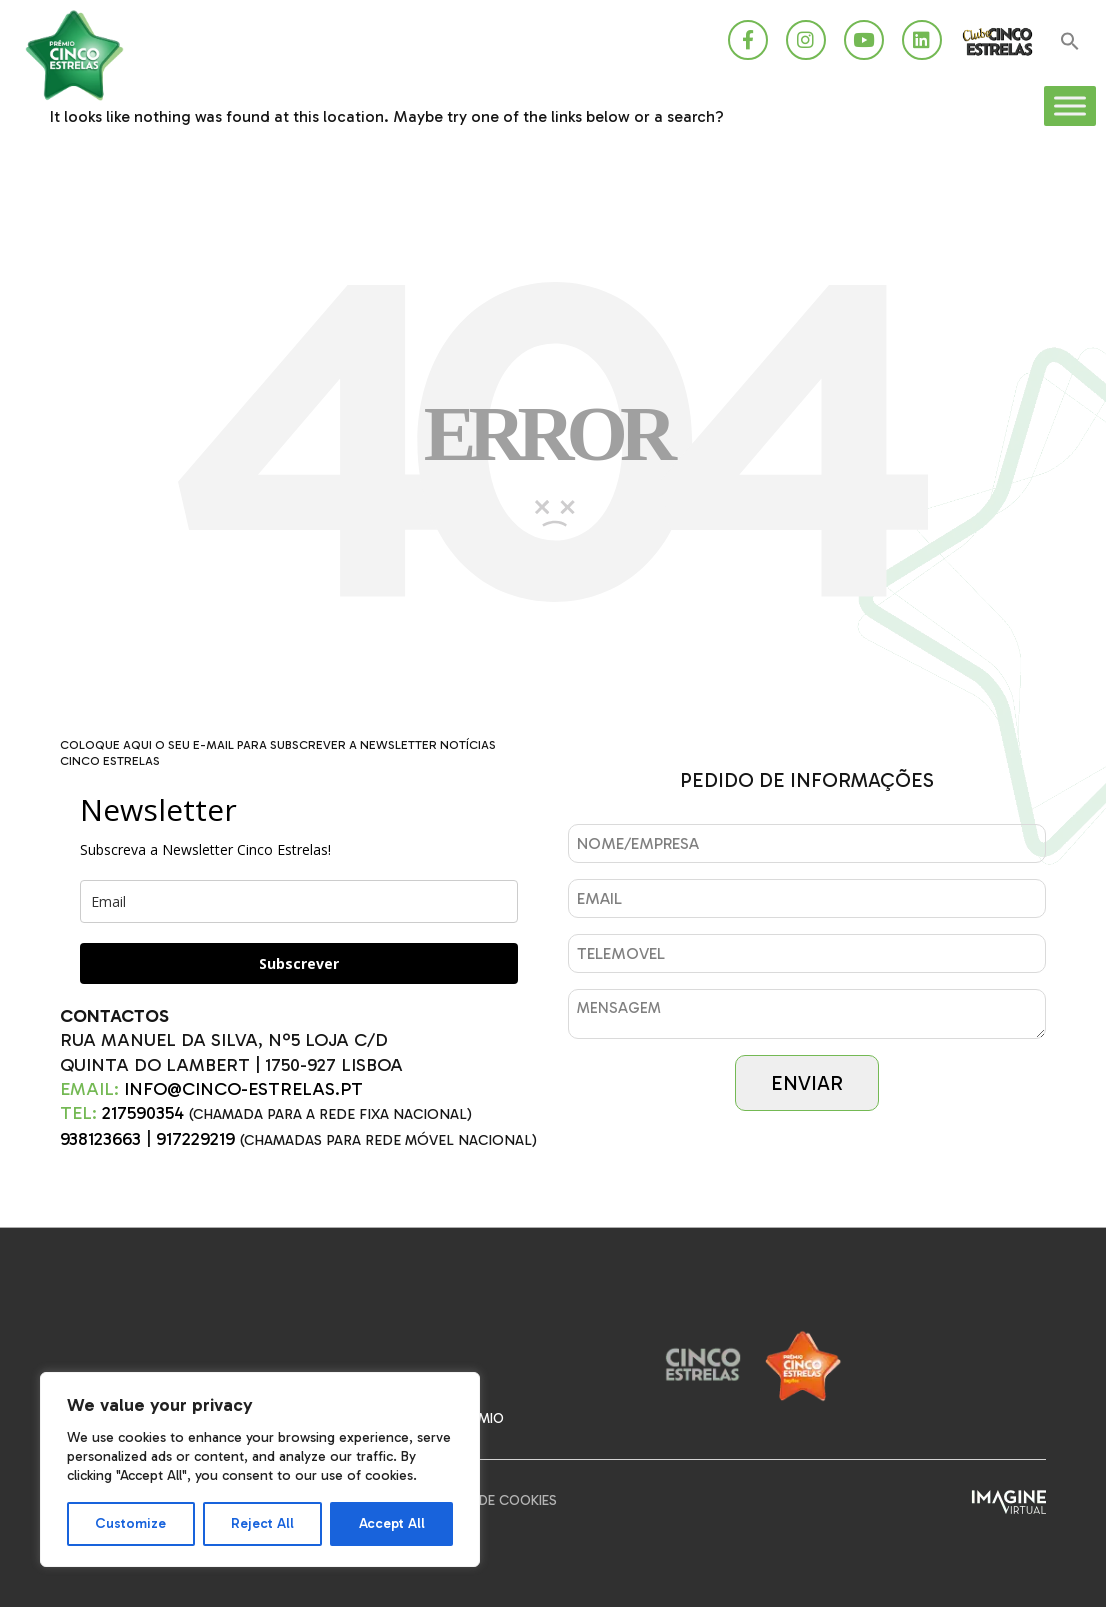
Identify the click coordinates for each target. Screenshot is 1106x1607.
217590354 (143, 1113)
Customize (130, 1523)
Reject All (262, 1523)
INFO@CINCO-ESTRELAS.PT (243, 1089)
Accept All (392, 1523)
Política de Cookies (487, 1500)
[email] (299, 901)
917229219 (195, 1139)
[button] (1070, 42)
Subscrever (299, 963)
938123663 (100, 1139)
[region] (260, 1469)
